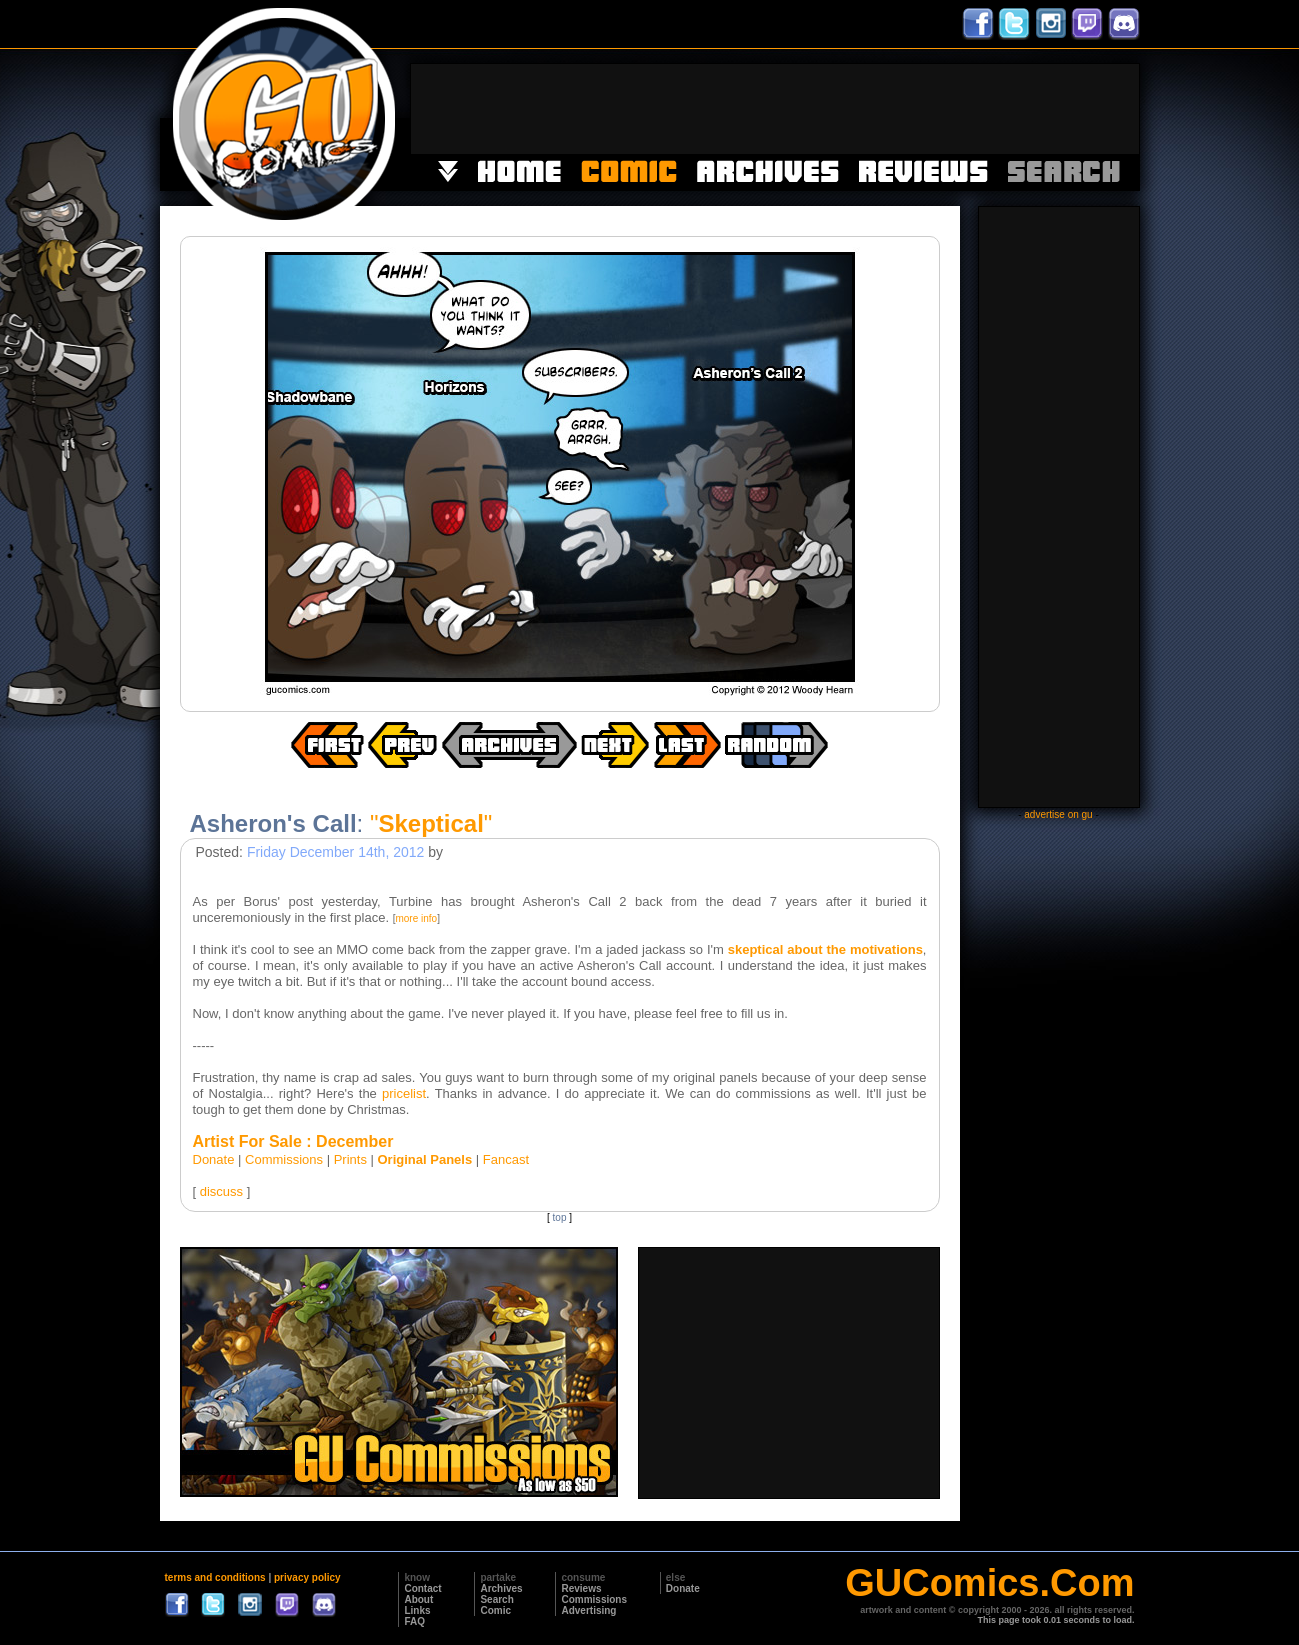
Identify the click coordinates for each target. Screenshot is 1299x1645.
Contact (422, 1588)
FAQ (414, 1621)
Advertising (588, 1610)
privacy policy (307, 1577)
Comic (495, 1610)
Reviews (581, 1588)
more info (416, 918)
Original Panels (425, 1159)
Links (417, 1610)
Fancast (506, 1159)
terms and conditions (215, 1577)
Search (496, 1599)
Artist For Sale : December (293, 1141)
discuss (221, 1191)
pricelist (404, 1093)
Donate (214, 1159)
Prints (350, 1159)
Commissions (284, 1159)
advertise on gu (1058, 814)
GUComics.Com (989, 1583)
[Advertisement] (775, 109)
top (560, 1217)
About (418, 1599)
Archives (501, 1588)
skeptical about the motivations (825, 949)
